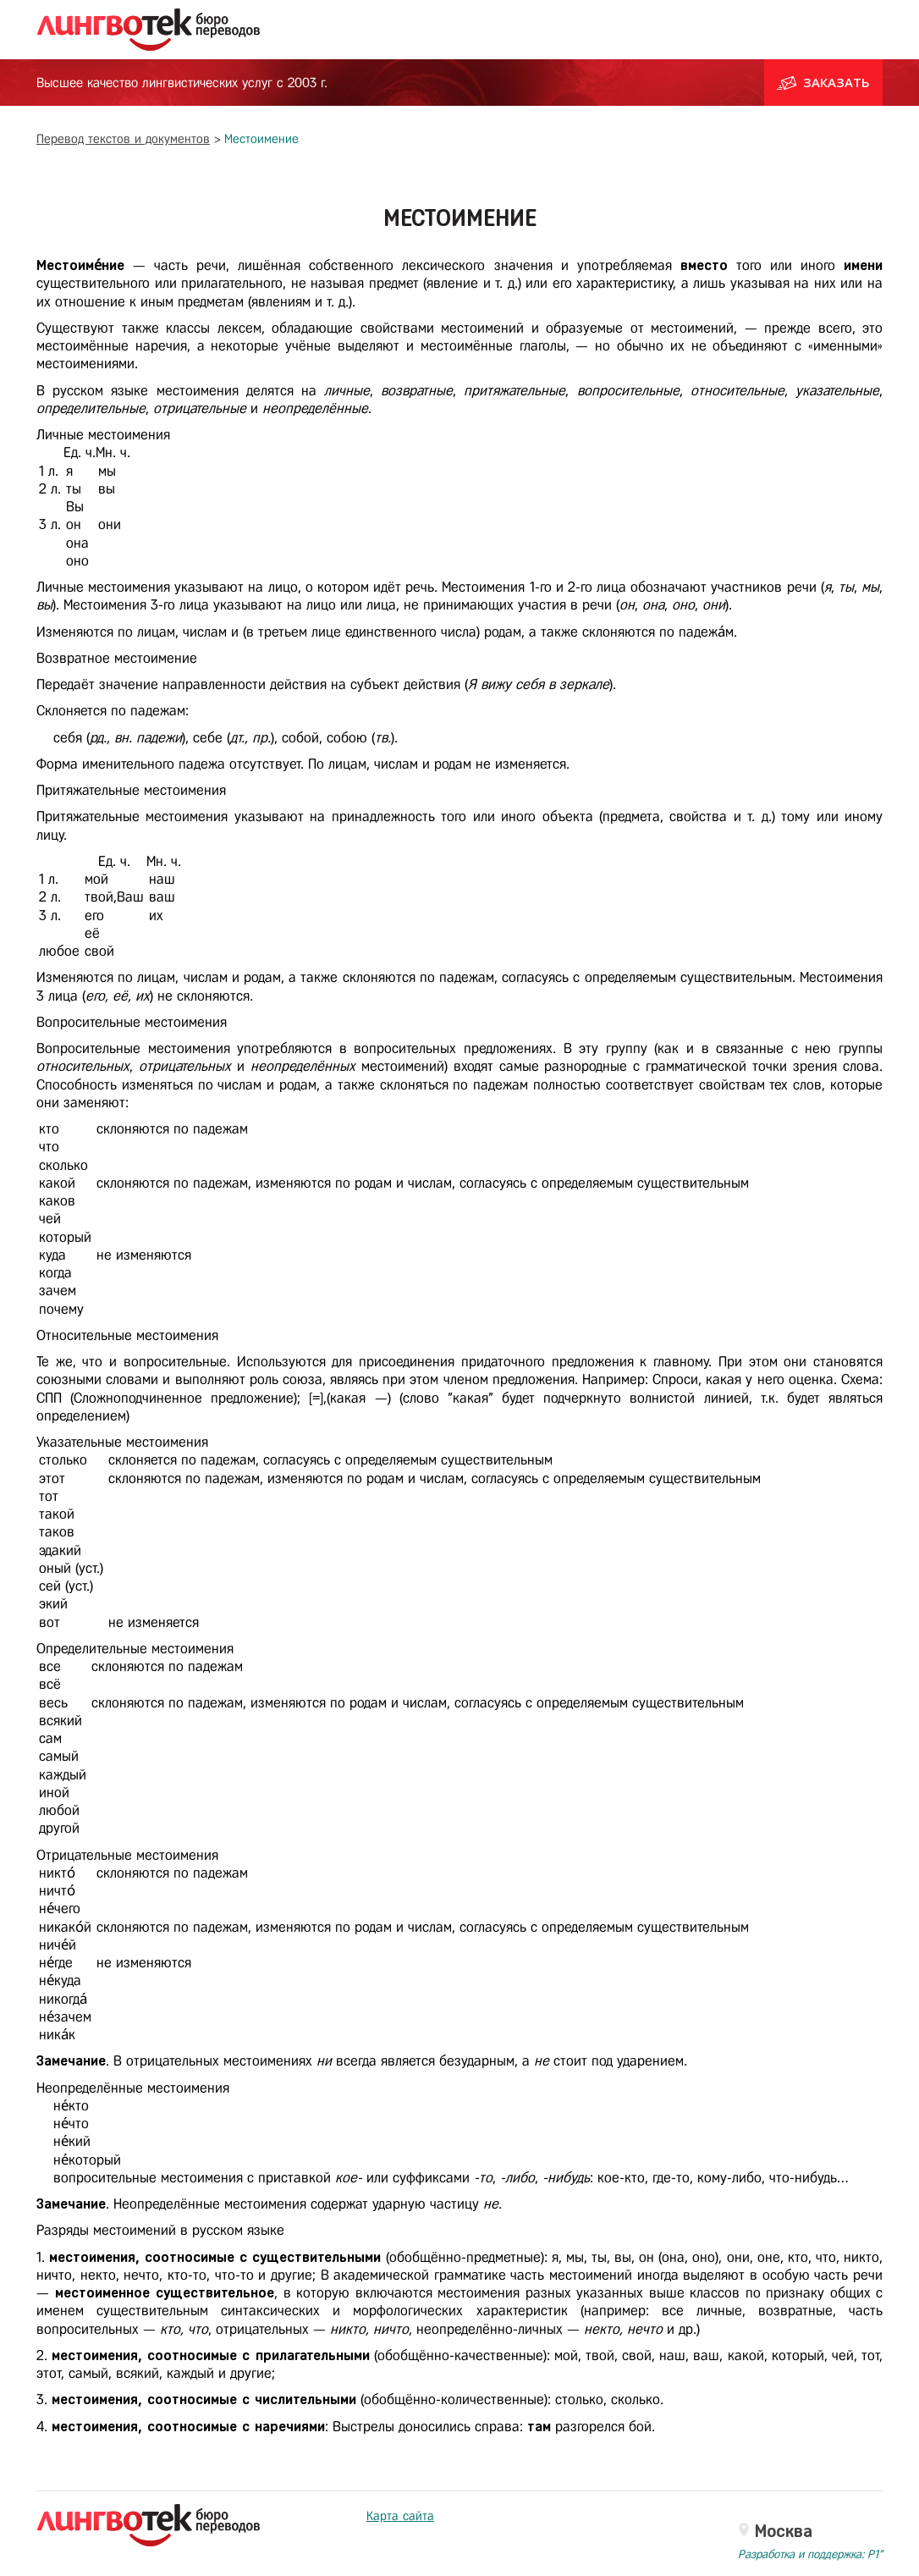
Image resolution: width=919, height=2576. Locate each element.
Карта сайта (400, 2516)
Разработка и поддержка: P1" (810, 2554)
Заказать (823, 82)
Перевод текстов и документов (123, 139)
